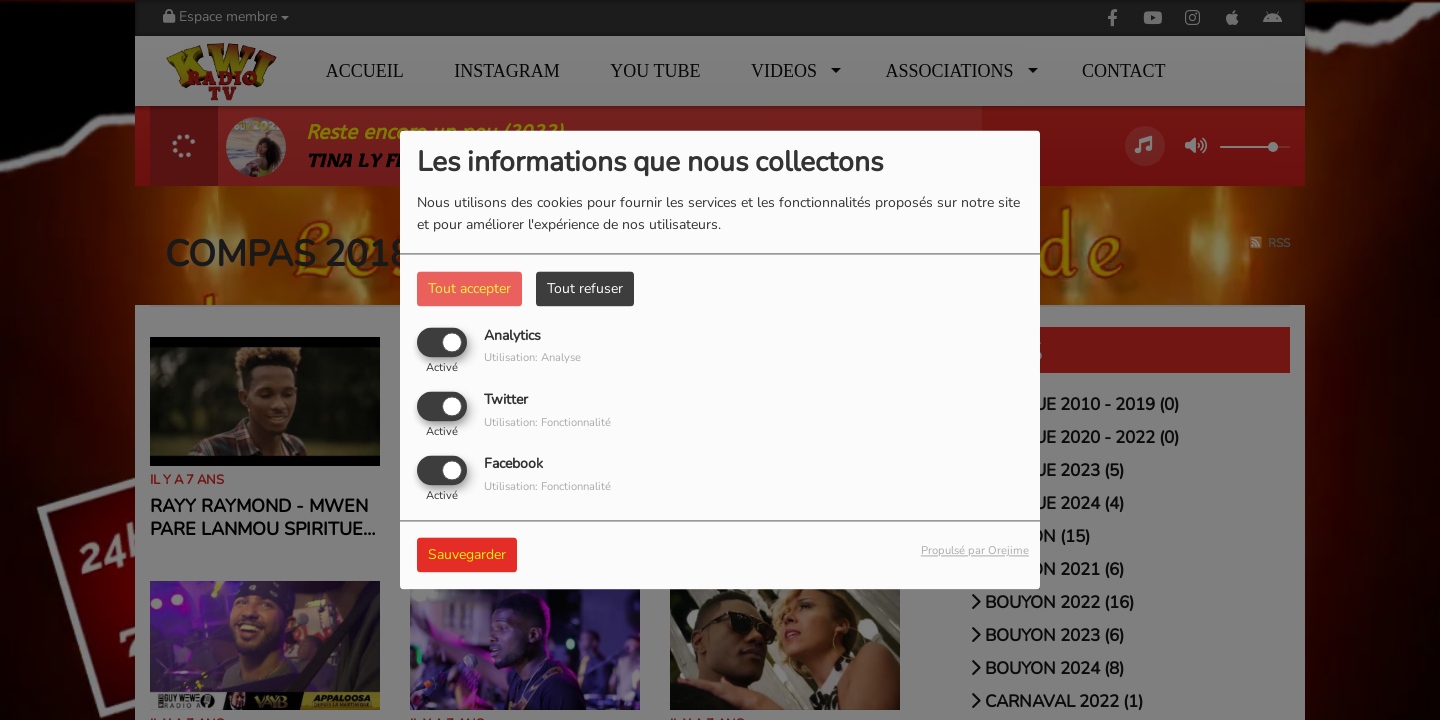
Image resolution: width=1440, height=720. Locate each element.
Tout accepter (469, 288)
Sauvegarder (467, 555)
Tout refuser (585, 288)
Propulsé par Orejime (975, 551)
